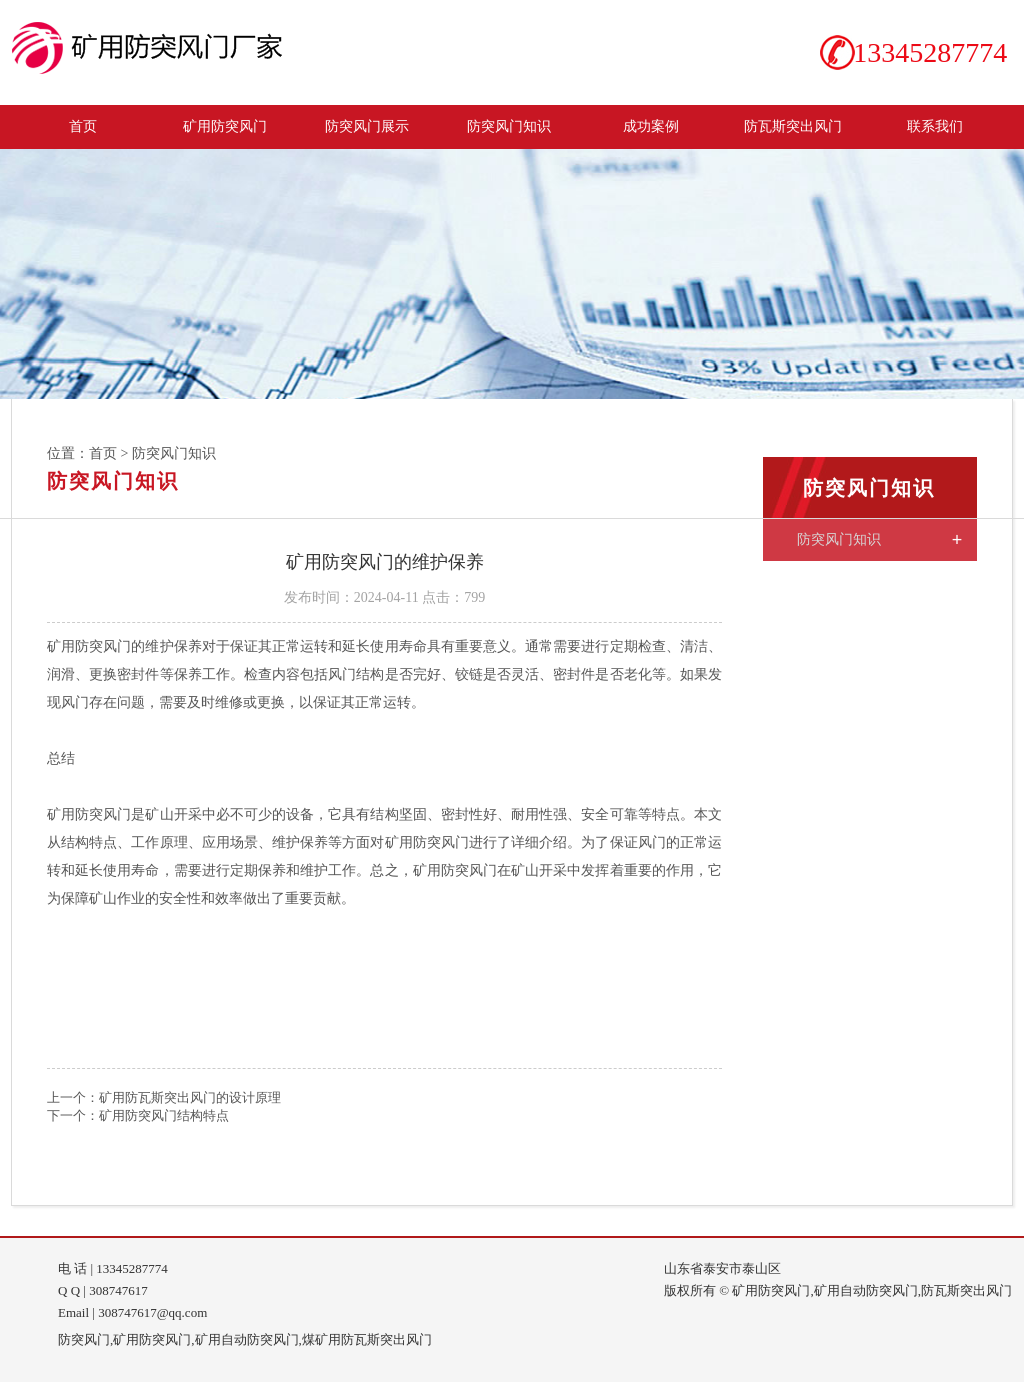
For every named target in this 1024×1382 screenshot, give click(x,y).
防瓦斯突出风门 (793, 125)
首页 (83, 125)
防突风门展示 (367, 125)
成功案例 (651, 125)
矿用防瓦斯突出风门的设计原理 (190, 1096)
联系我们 (935, 125)
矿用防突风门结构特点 (164, 1114)
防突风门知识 (509, 125)
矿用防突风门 (225, 125)
